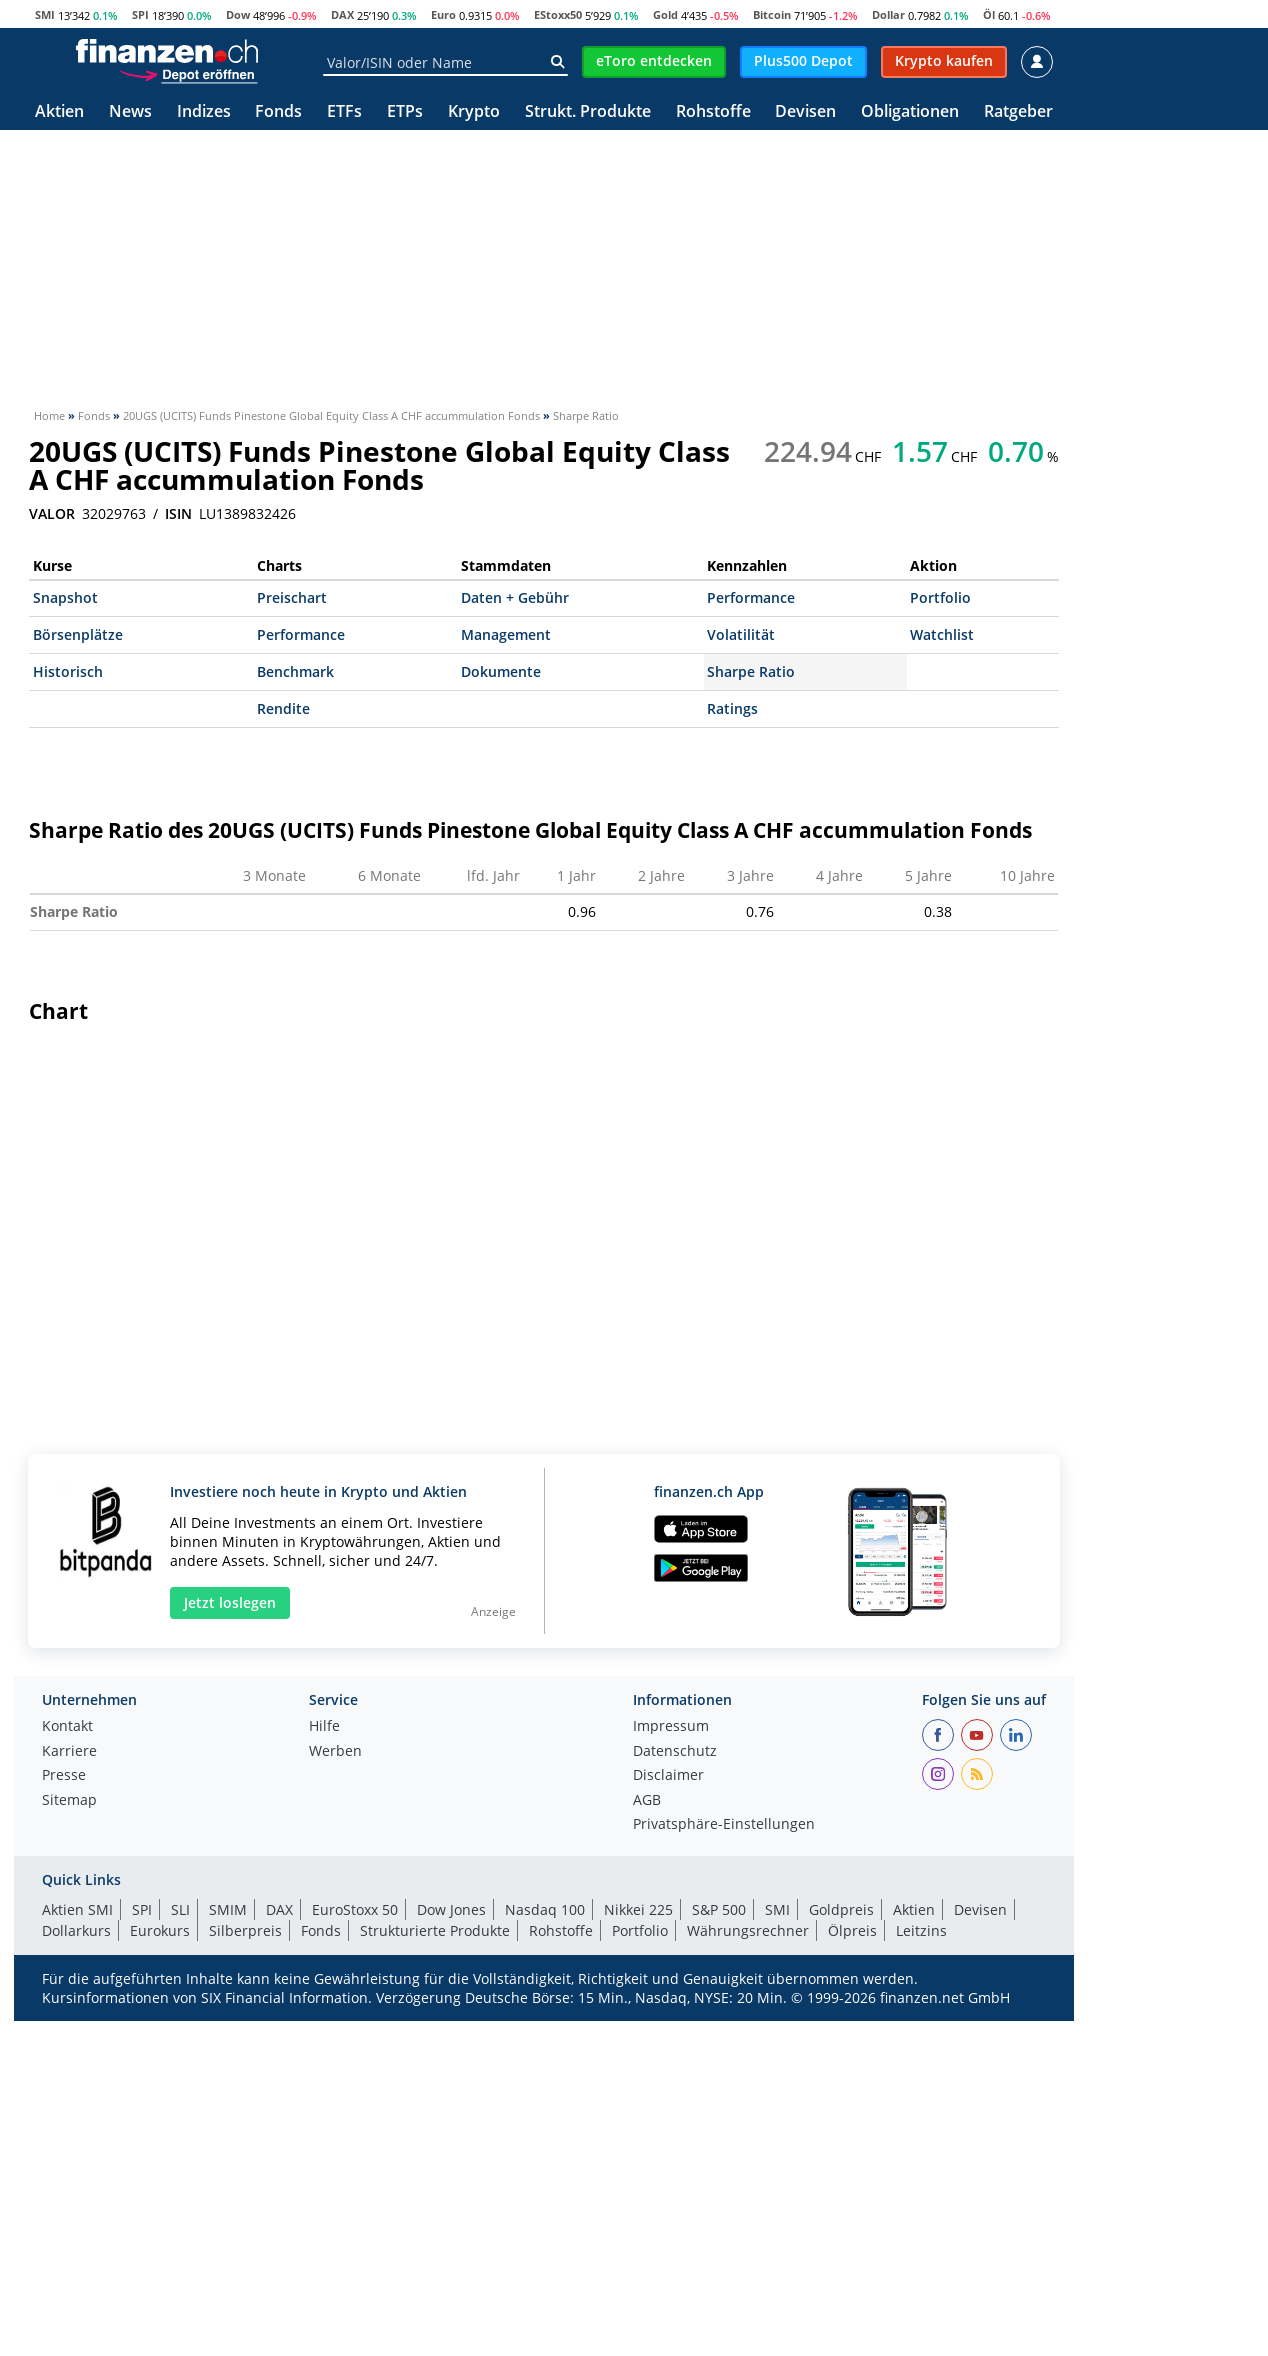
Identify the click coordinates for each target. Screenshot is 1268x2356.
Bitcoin (772, 14)
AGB (647, 2113)
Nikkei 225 (638, 2221)
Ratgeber (1018, 112)
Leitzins (921, 2242)
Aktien (59, 112)
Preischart (292, 597)
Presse (64, 2088)
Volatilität (741, 634)
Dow (238, 14)
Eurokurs (160, 2242)
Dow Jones (451, 2221)
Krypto (474, 112)
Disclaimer (668, 2088)
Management (506, 634)
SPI (140, 14)
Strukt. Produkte (588, 112)
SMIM (228, 2221)
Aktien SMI (77, 2221)
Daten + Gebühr (515, 597)
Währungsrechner (748, 2242)
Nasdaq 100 (545, 2221)
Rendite (283, 708)
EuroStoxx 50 (355, 2221)
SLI (180, 2221)
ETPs (405, 112)
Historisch (68, 671)
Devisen (805, 112)
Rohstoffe (713, 112)
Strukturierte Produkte (435, 2242)
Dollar (888, 14)
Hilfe (324, 2039)
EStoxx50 (558, 14)
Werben (335, 2064)
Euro (443, 14)
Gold (665, 14)
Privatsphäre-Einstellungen (724, 2137)
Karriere (69, 2064)
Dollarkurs (76, 2242)
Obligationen (910, 112)
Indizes (204, 112)
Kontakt (67, 2039)
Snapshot (65, 597)
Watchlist (942, 634)
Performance (751, 597)
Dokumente (501, 671)
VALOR (52, 514)
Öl (989, 14)
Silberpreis (245, 2242)
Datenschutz (675, 2064)
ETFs (344, 112)
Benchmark (295, 671)
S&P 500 (719, 2221)
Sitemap (69, 2113)
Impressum (671, 2039)
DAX (342, 14)
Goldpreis (841, 2221)
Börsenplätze (78, 634)
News (130, 112)
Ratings (732, 708)
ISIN (178, 514)
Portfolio (940, 597)
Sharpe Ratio (751, 671)
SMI (45, 14)
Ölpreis (852, 2242)
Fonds (278, 112)
